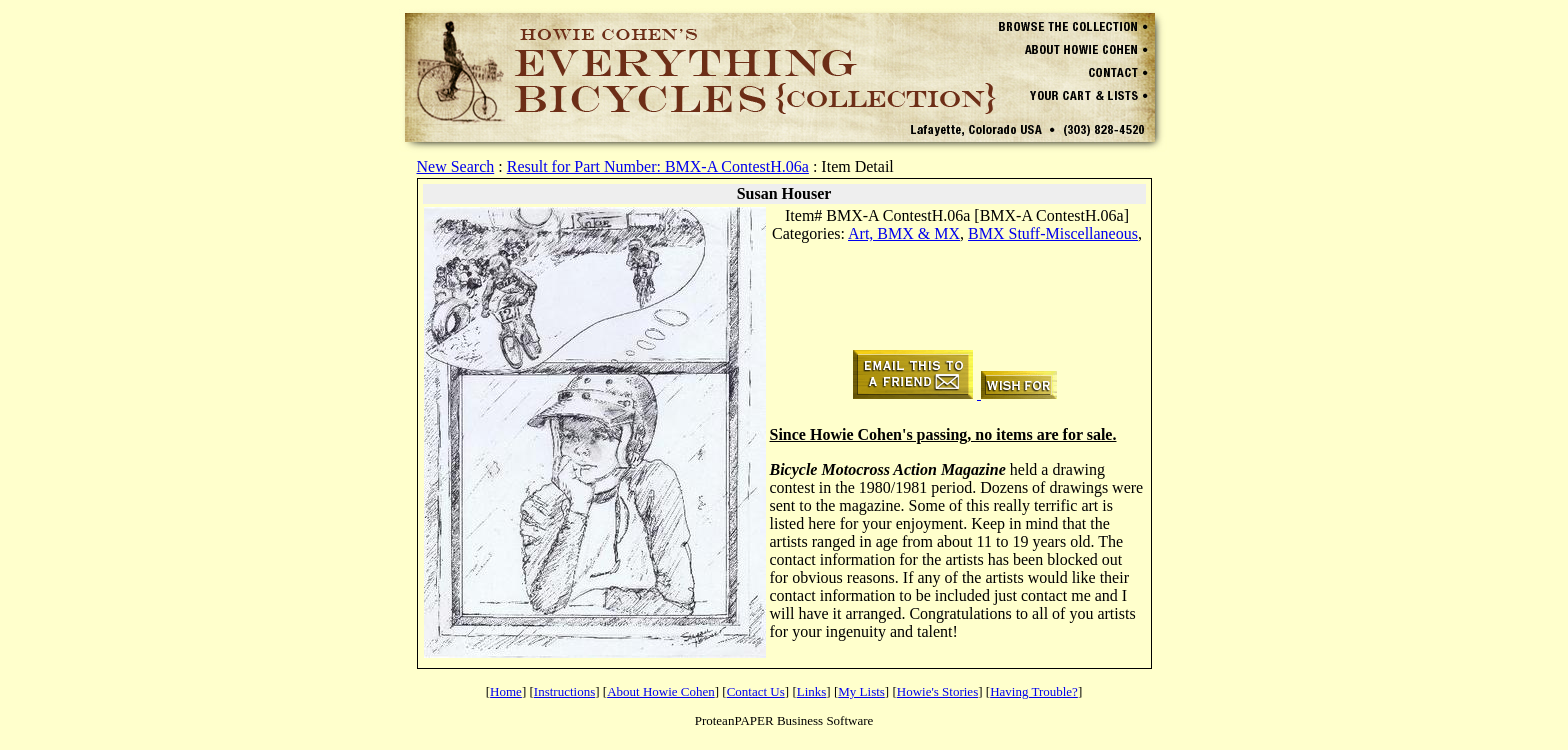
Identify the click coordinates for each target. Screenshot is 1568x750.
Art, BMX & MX (904, 233)
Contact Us (756, 691)
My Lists (861, 691)
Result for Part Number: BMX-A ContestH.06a (658, 166)
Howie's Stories (937, 691)
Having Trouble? (1034, 691)
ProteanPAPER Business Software (784, 720)
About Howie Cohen (661, 691)
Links (812, 691)
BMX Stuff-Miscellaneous (1053, 233)
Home (506, 691)
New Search (456, 166)
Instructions (564, 691)
